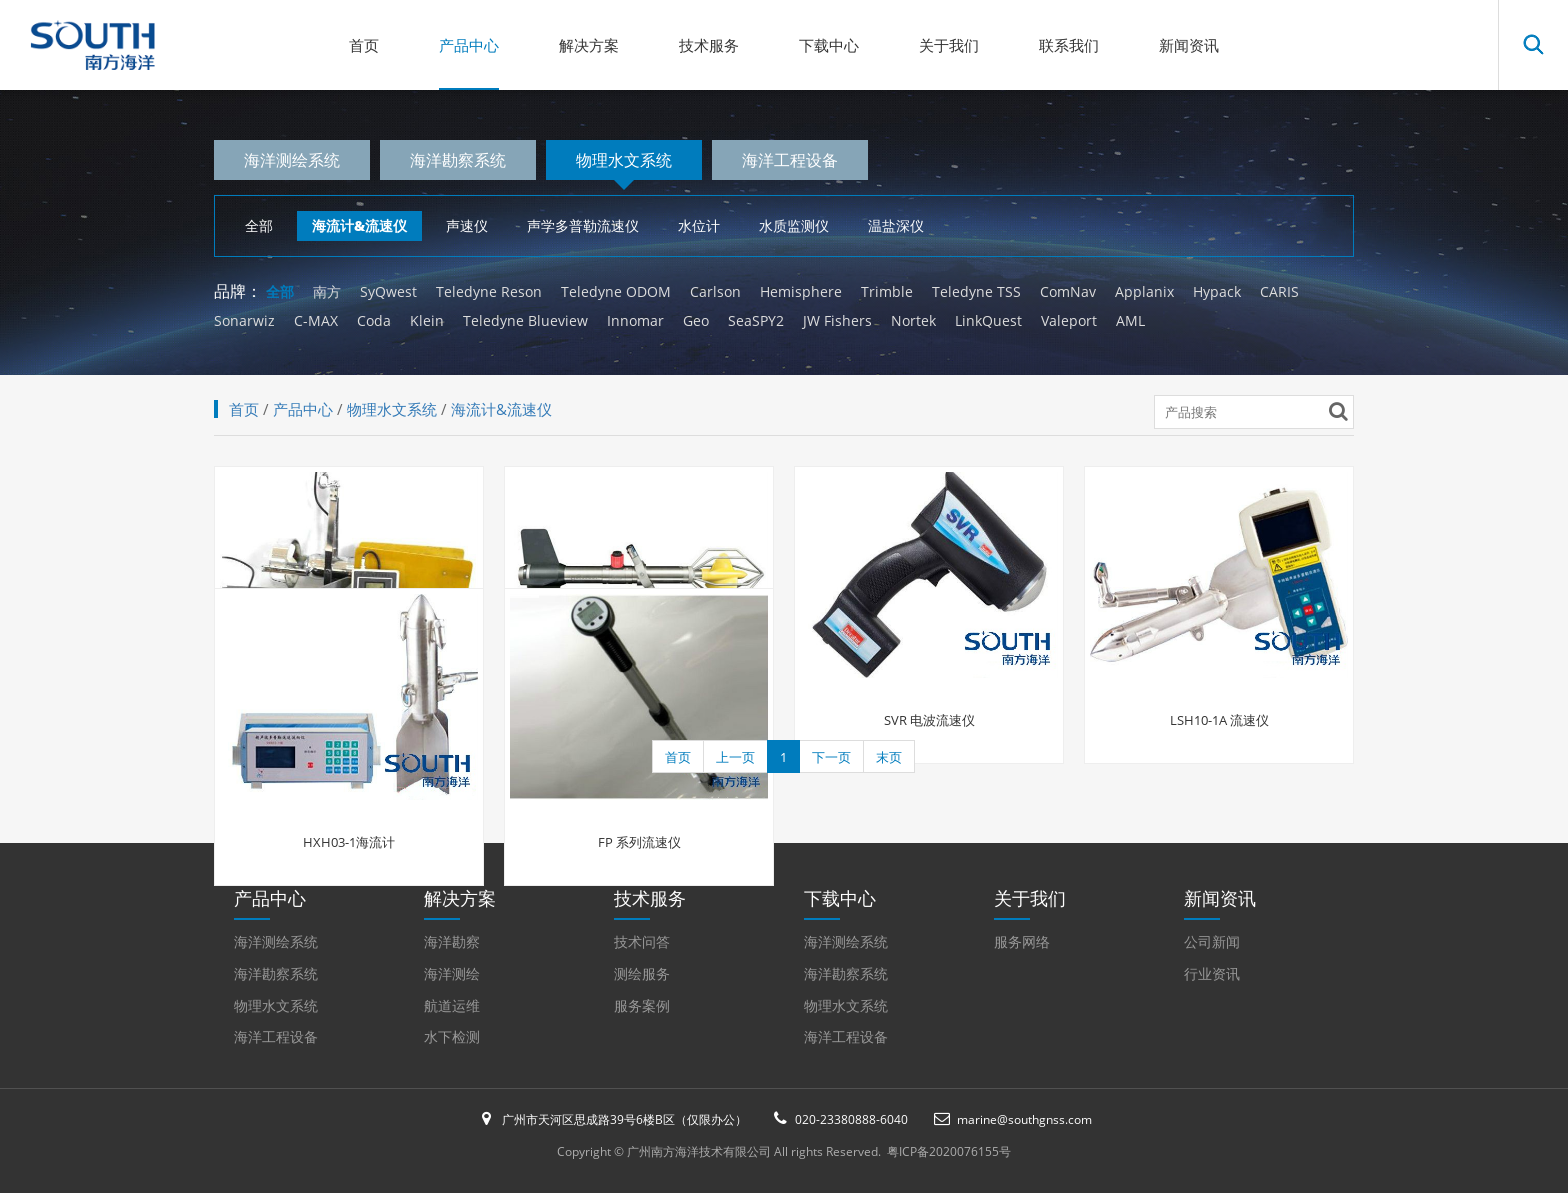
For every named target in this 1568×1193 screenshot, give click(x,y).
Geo (696, 320)
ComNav (1068, 291)
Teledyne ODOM (616, 291)
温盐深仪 (896, 225)
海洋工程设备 (790, 160)
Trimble (887, 291)
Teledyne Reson (489, 291)
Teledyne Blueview (525, 320)
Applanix (1144, 291)
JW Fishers (837, 320)
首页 (364, 45)
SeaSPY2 (756, 320)
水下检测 (452, 1036)
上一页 (735, 757)
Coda (374, 320)
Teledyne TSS (976, 291)
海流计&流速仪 (359, 225)
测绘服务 (642, 973)
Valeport (1069, 320)
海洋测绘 (452, 973)
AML (1130, 320)
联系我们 (1069, 45)
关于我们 (949, 45)
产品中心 (469, 45)
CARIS (1279, 291)
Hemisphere (801, 291)
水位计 (699, 225)
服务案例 (642, 1005)
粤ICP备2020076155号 (949, 1151)
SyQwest (388, 291)
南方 (327, 291)
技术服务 (709, 45)
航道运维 (452, 1005)
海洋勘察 (452, 941)
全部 (259, 225)
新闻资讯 (1189, 45)
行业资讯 (1212, 973)
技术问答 (642, 941)
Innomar (635, 320)
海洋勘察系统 (458, 160)
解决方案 (589, 45)
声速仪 (467, 225)
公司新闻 (1212, 941)
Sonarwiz (244, 320)
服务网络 (1022, 941)
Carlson (715, 291)
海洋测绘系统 (292, 160)
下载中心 (829, 45)
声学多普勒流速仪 (583, 225)
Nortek (913, 320)
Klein (427, 320)
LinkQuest (988, 320)
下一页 (831, 757)
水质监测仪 (794, 225)
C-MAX (316, 320)
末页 (889, 757)
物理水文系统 (624, 160)
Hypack (1217, 291)
